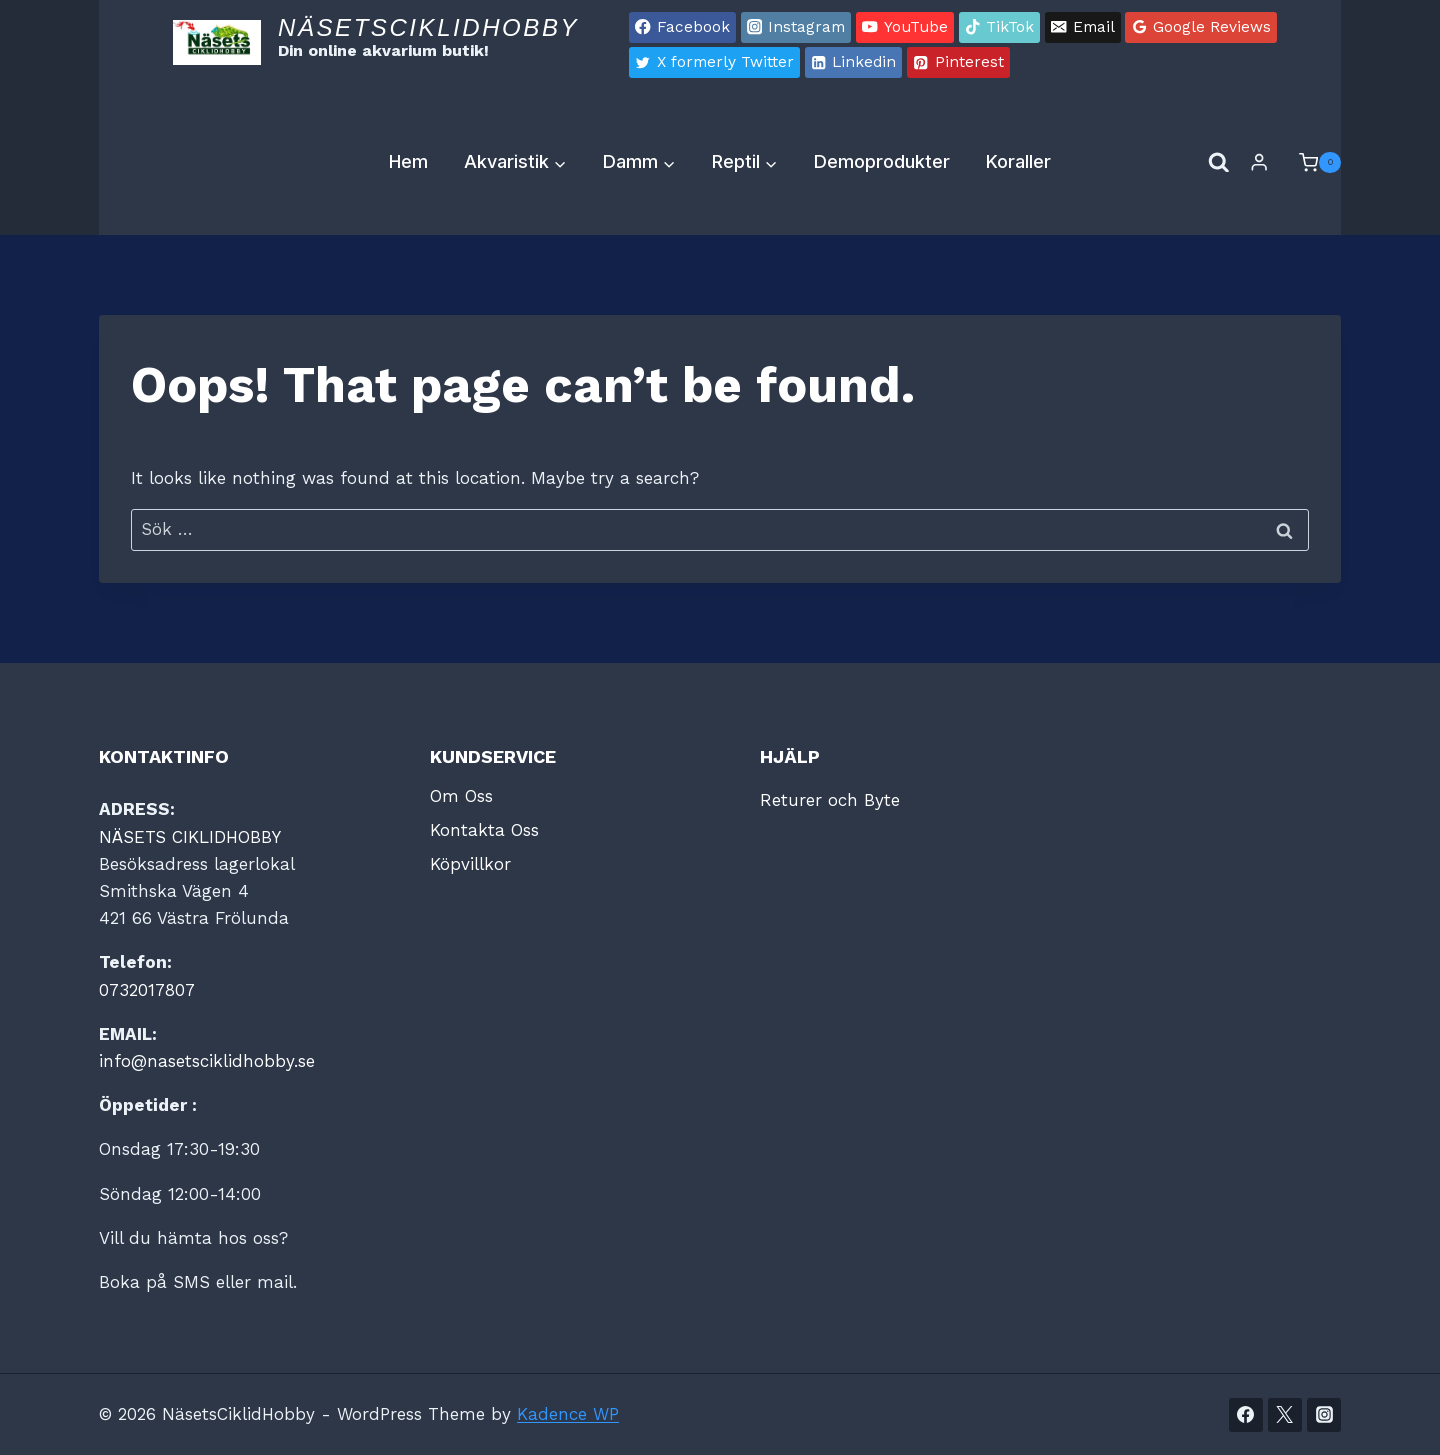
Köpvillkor (470, 864)
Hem (408, 161)
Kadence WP (568, 1414)
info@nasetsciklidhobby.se (207, 1061)
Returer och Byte (830, 800)
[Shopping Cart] (1310, 163)
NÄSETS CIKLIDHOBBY (190, 837)
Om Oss (461, 796)
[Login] (1259, 162)
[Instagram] (1324, 1415)
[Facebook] (1246, 1415)
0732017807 (147, 990)
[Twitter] (1285, 1415)
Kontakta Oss (484, 830)
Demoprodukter (882, 161)
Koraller (1018, 161)
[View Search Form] (1219, 163)
